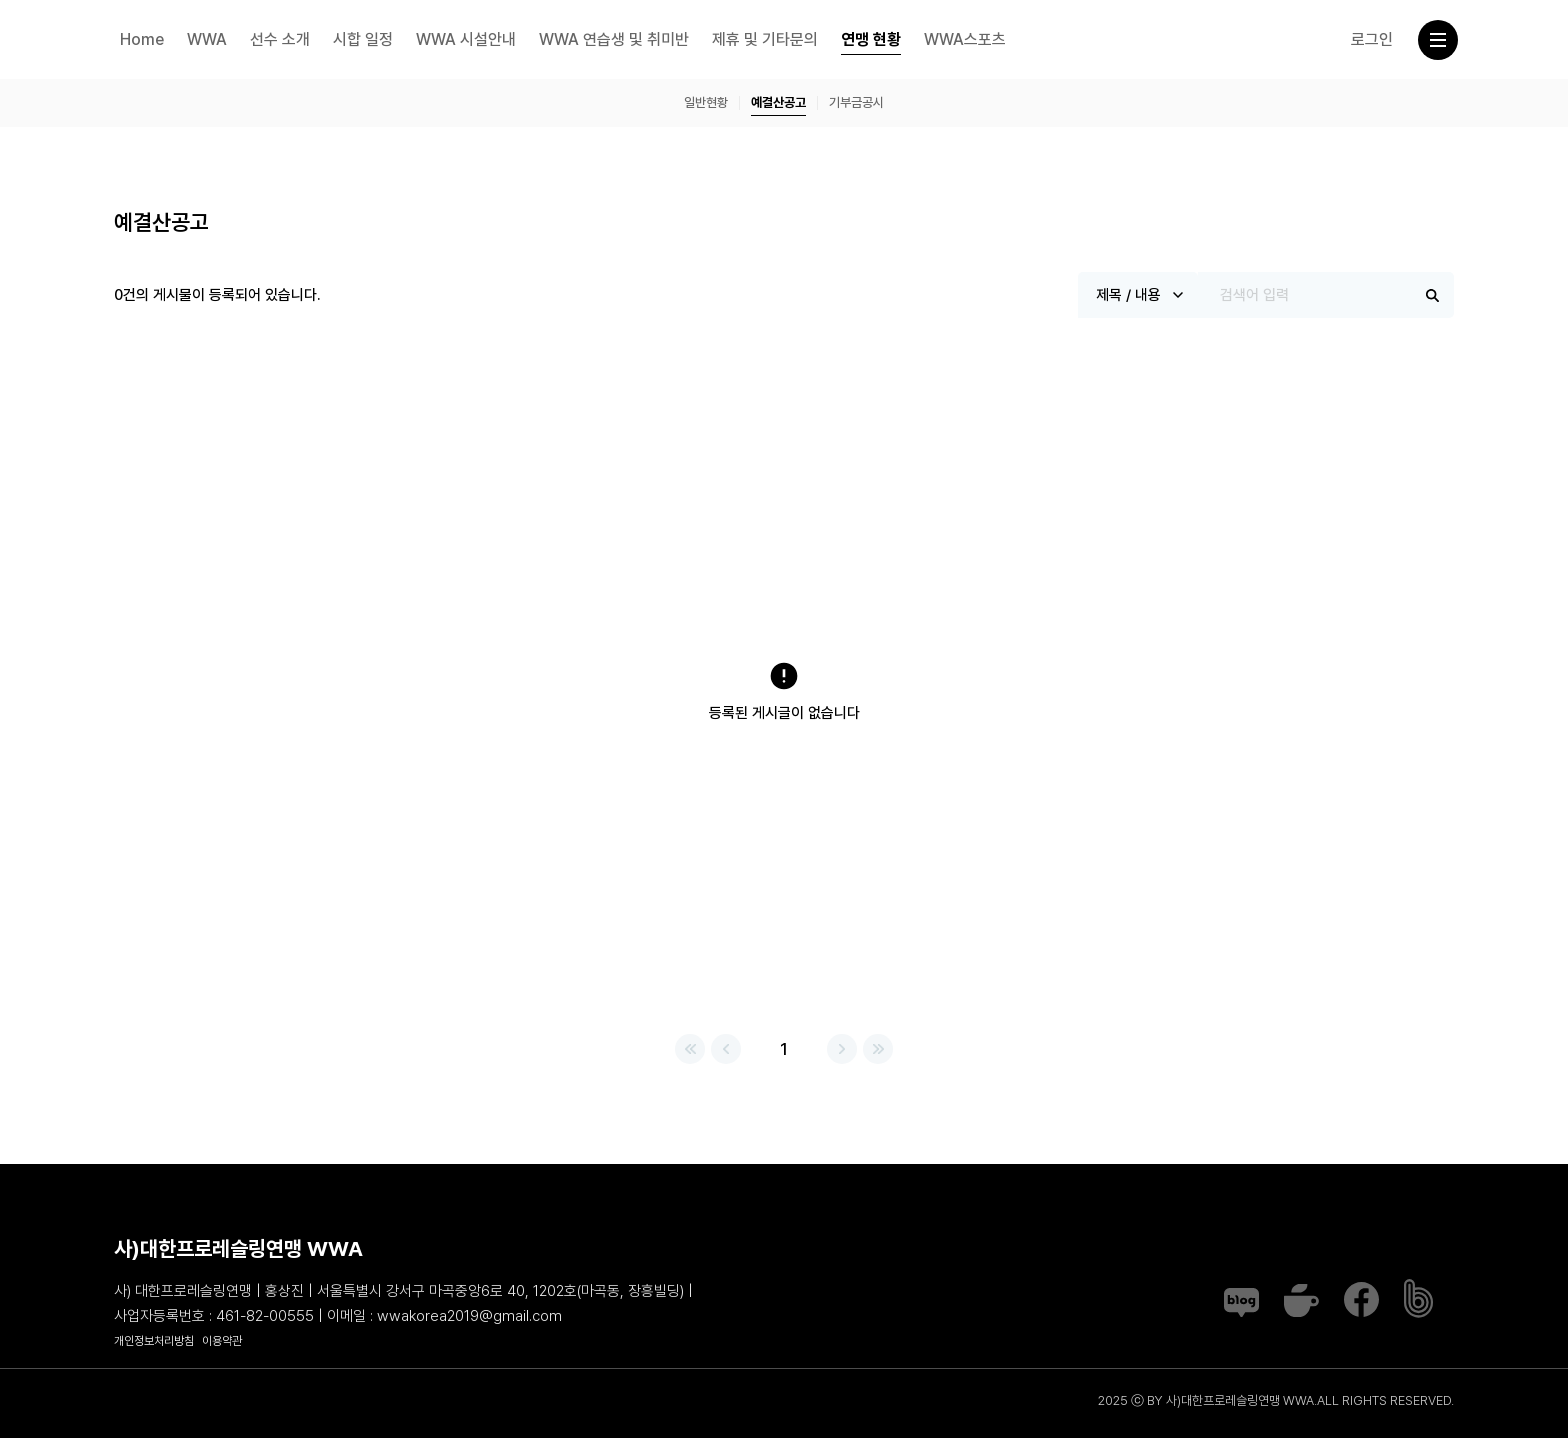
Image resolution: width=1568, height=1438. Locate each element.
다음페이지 (842, 1049)
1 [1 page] (784, 1049)
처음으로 (690, 1049)
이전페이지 (726, 1049)
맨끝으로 (878, 1049)
